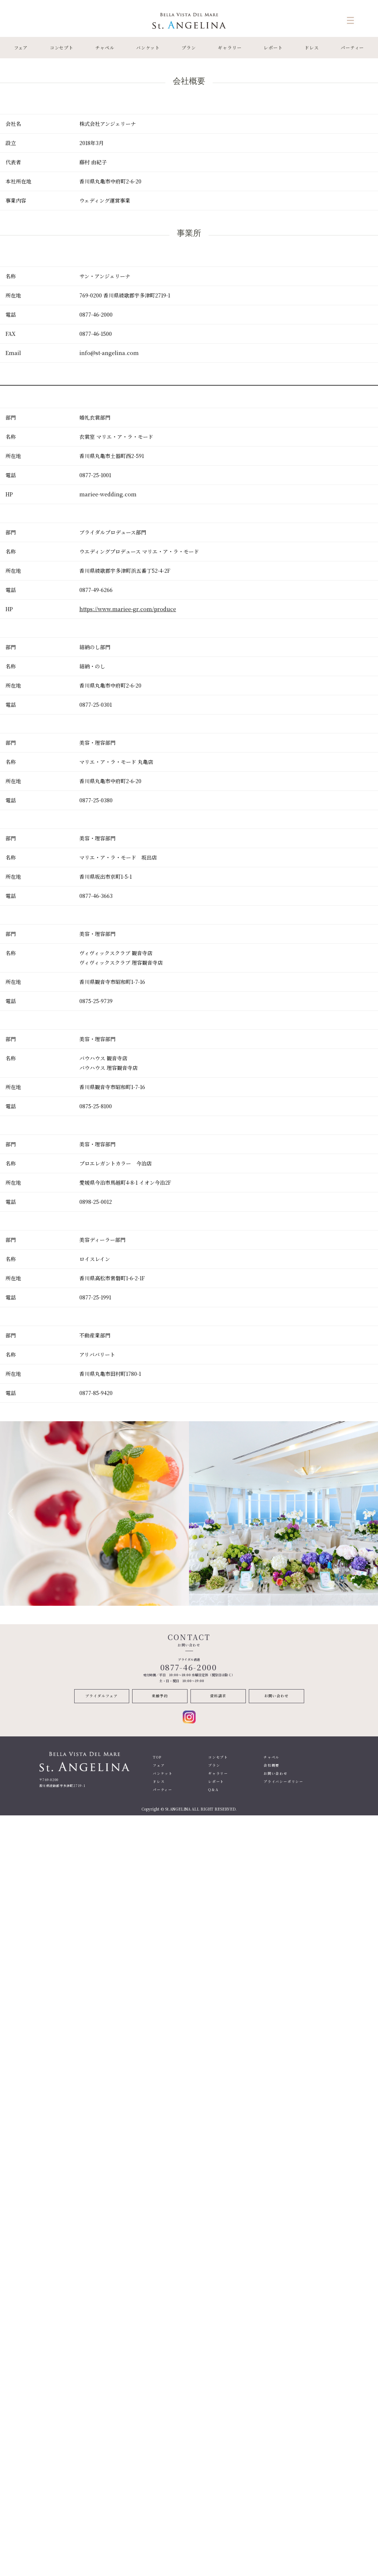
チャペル (104, 47)
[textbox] (37, 124)
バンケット (148, 47)
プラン (189, 47)
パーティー (352, 47)
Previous (10, 1513)
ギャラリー (230, 47)
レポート (273, 47)
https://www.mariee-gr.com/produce (127, 609)
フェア (21, 47)
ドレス (312, 47)
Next (367, 1513)
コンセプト (62, 47)
